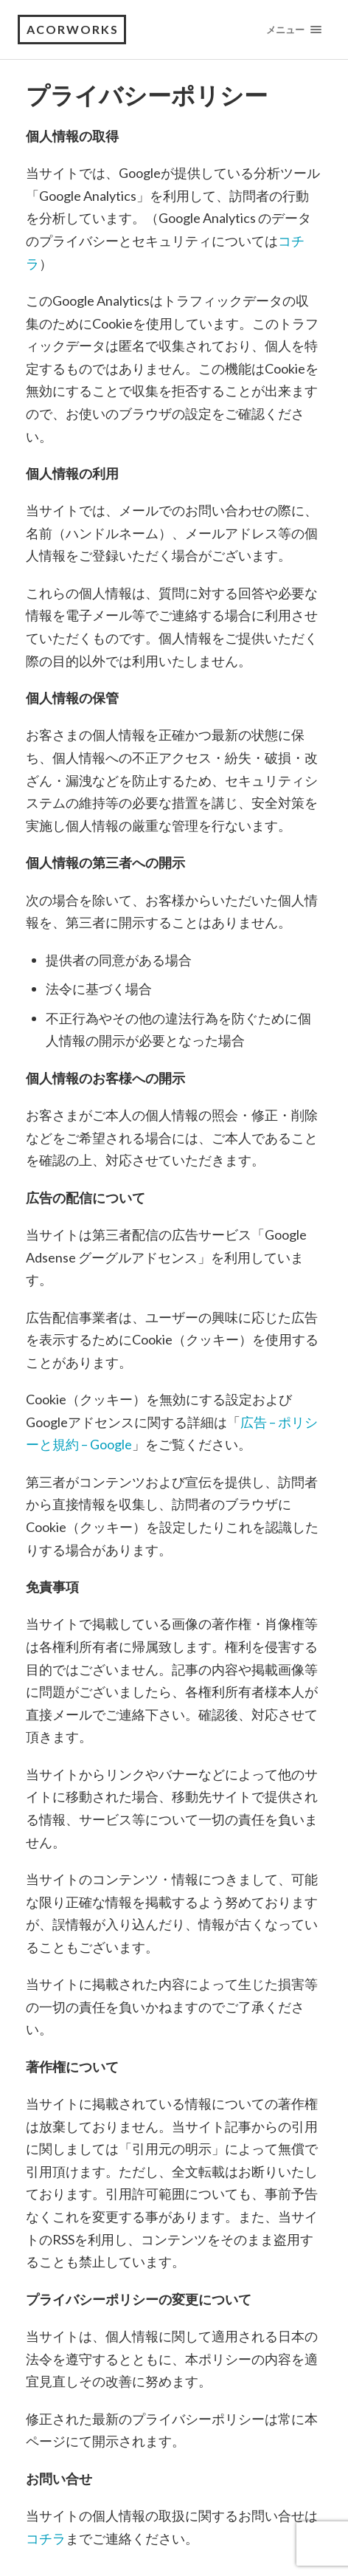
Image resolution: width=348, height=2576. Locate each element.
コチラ (46, 2538)
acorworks (73, 29)
